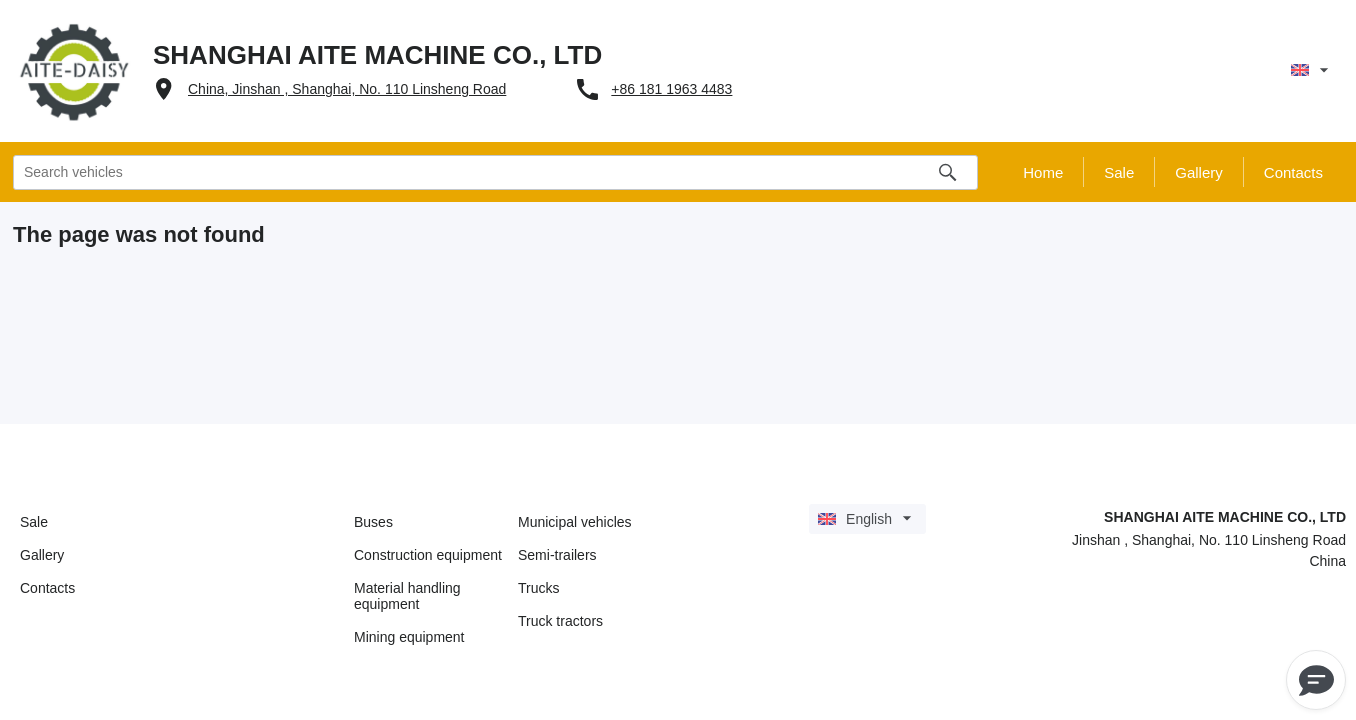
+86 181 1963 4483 (671, 89)
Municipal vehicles (575, 522)
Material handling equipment (407, 596)
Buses (373, 522)
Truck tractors (560, 621)
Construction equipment (428, 555)
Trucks (538, 588)
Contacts (47, 588)
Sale (34, 522)
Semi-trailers (557, 555)
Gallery (42, 555)
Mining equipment (409, 637)
